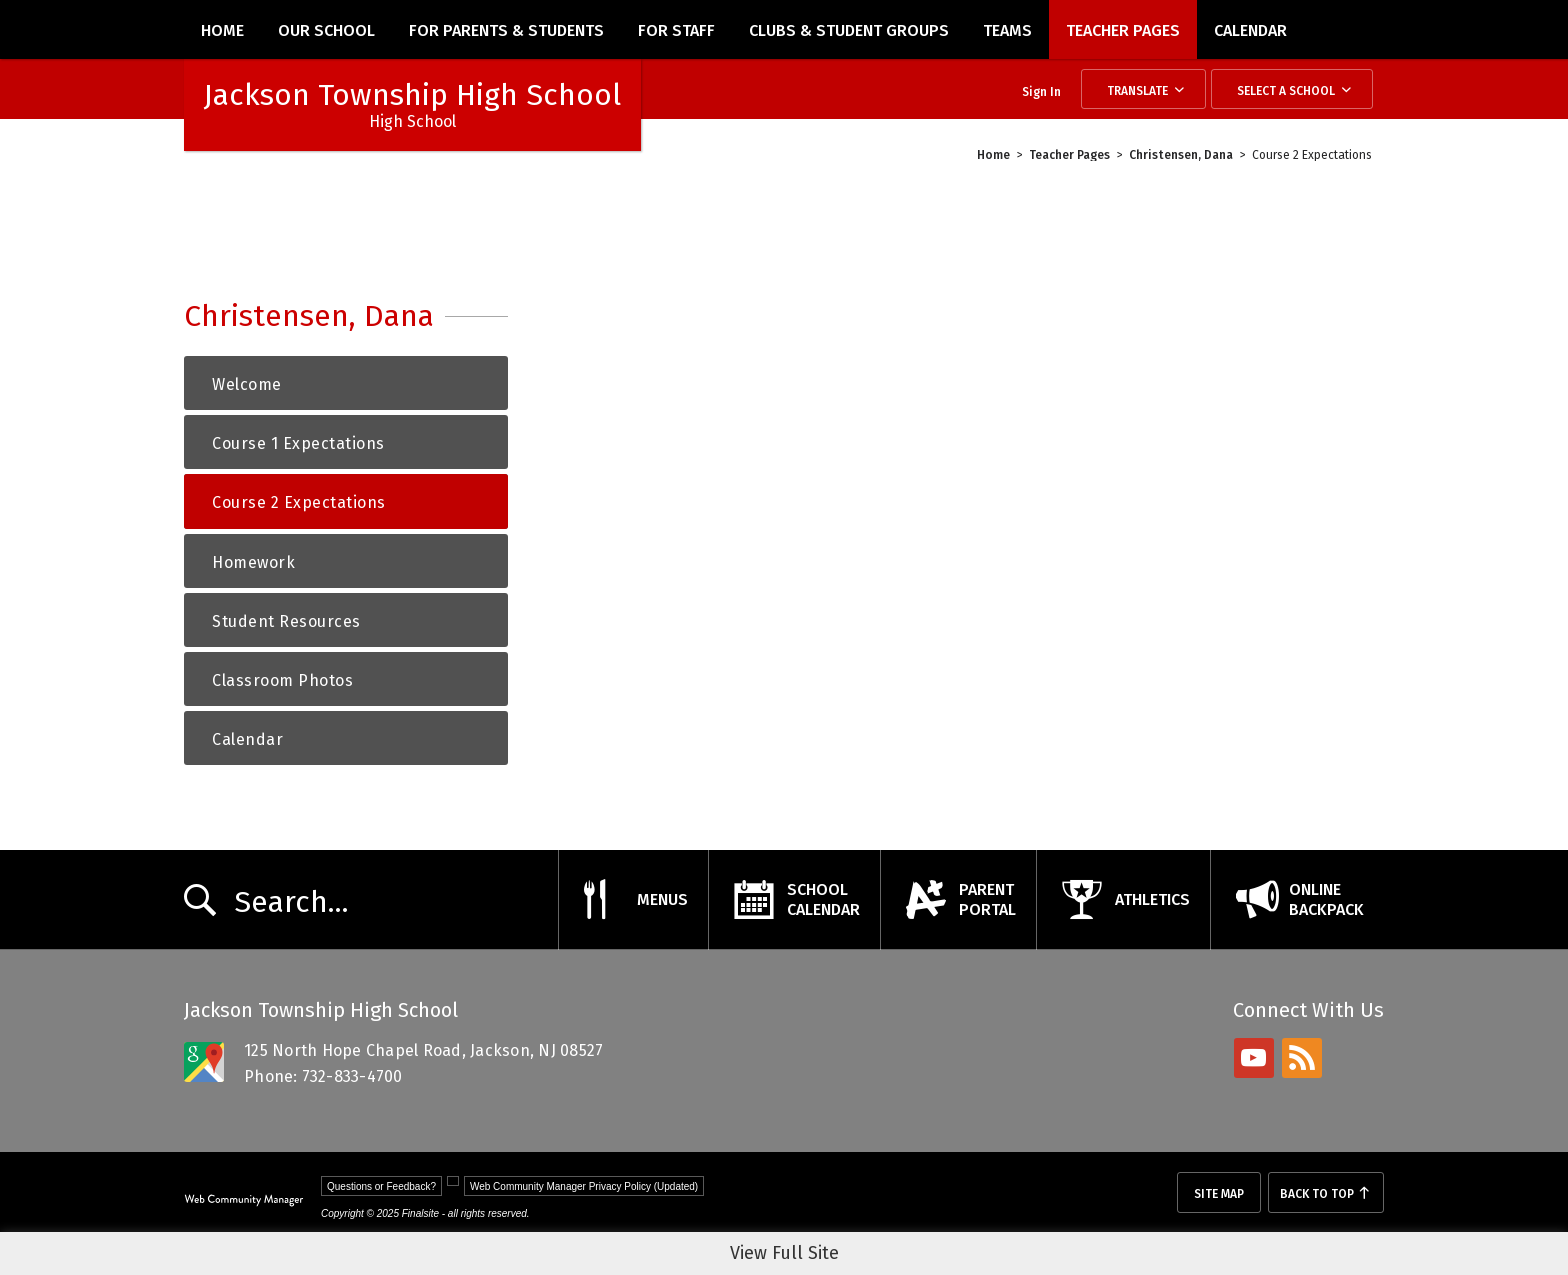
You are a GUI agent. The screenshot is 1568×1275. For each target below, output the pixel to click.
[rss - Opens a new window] (1302, 1058)
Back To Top (1317, 1194)
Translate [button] (1137, 91)
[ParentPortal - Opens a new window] (958, 900)
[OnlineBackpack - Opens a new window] (1297, 900)
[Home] (222, 29)
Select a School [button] (1286, 91)
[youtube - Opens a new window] (1254, 1058)
